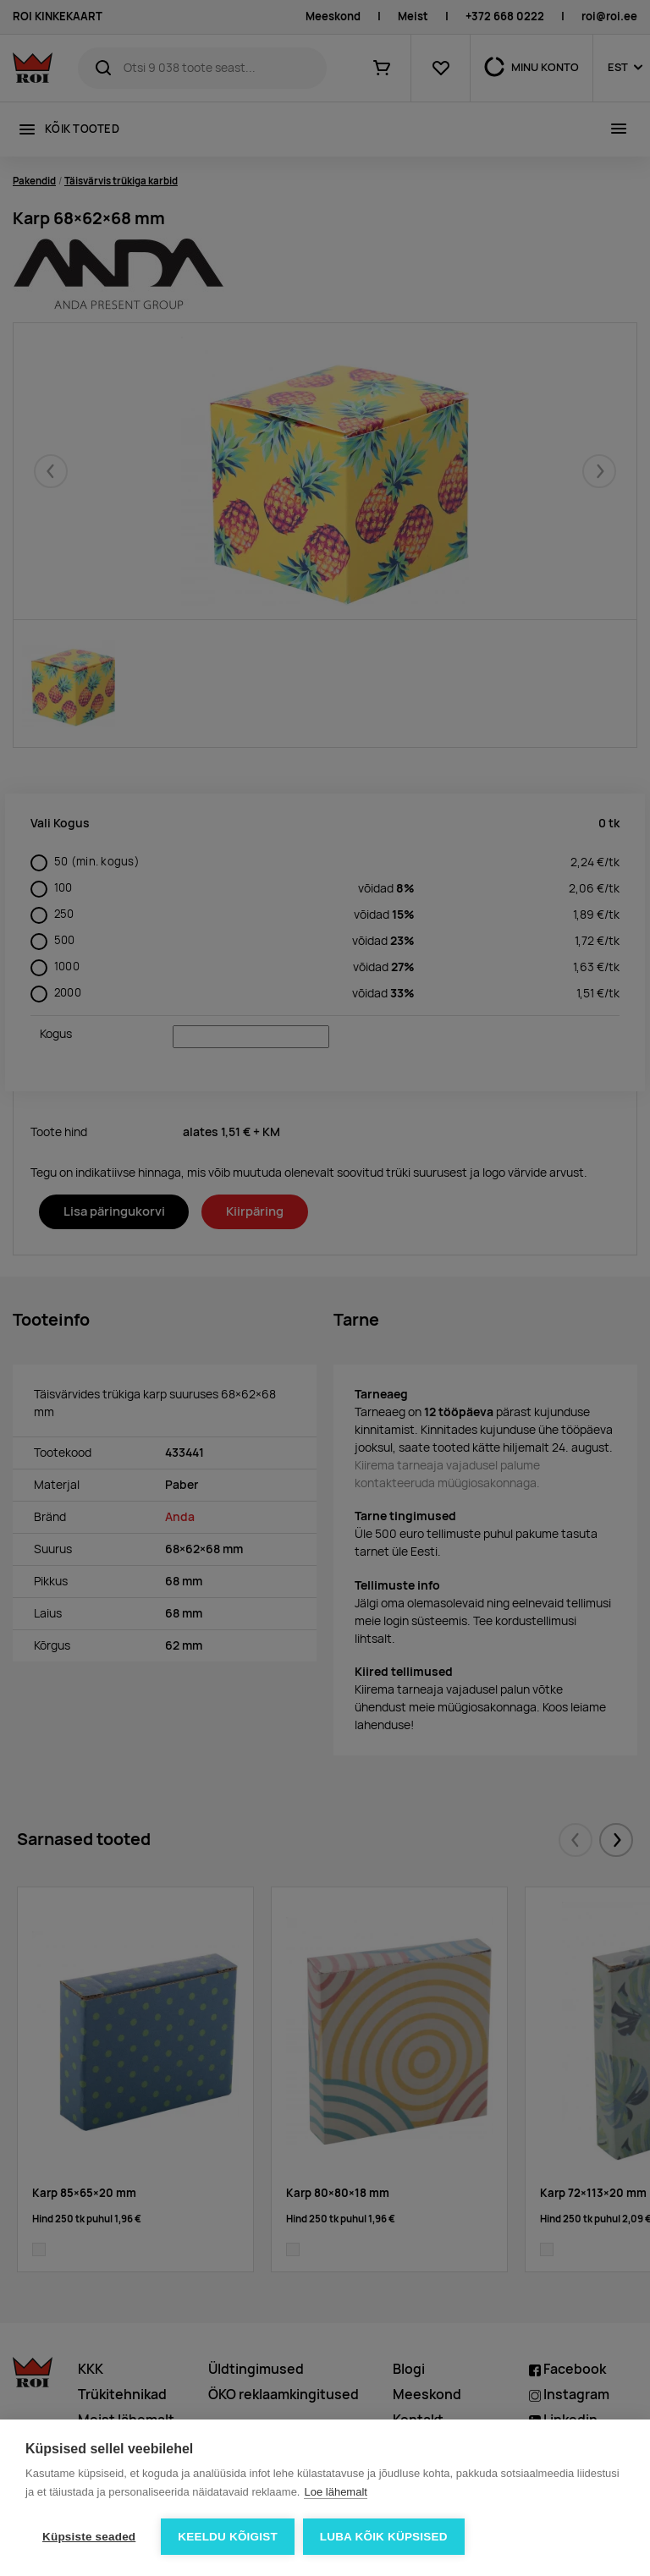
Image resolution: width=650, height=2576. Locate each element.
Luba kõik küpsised (384, 2536)
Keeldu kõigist (228, 2536)
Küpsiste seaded (88, 2536)
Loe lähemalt (335, 2491)
